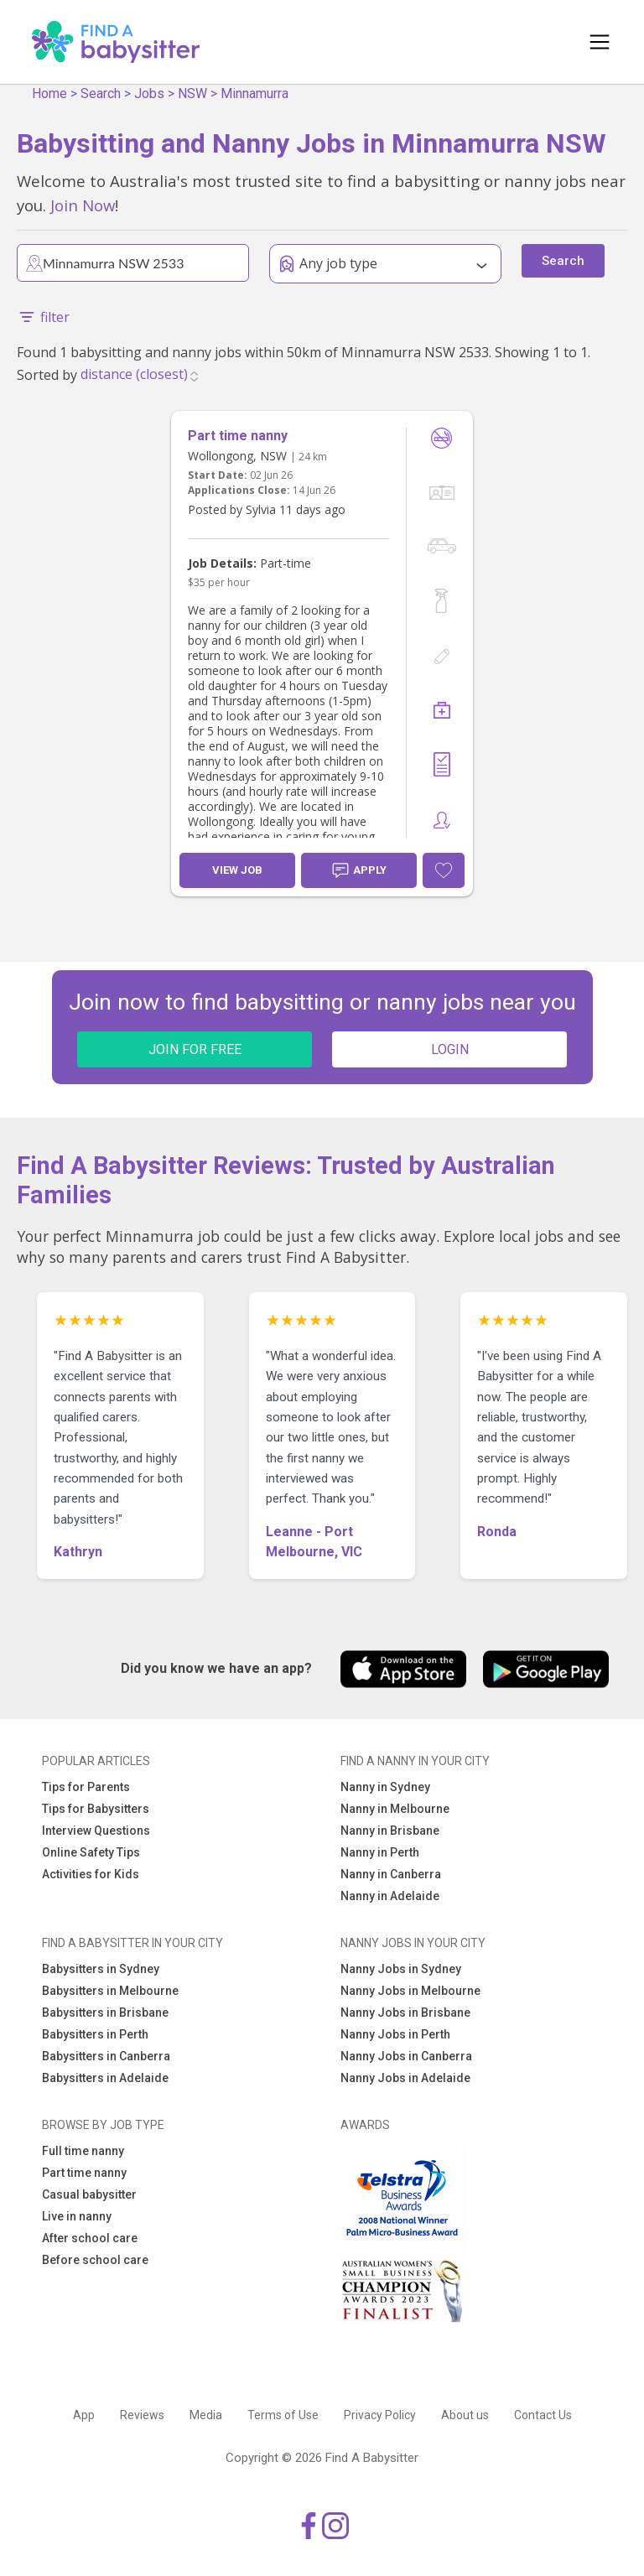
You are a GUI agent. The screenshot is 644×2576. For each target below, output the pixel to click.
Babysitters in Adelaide (105, 2078)
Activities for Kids (90, 1874)
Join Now (82, 205)
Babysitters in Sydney (100, 1969)
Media (206, 2415)
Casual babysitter (89, 2194)
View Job (237, 870)
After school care (90, 2238)
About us (465, 2415)
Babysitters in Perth (95, 2034)
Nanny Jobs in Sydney (400, 1969)
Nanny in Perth (379, 1852)
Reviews (142, 2415)
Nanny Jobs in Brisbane (405, 2012)
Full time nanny (83, 2151)
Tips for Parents (86, 1787)
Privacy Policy (380, 2415)
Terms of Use (283, 2415)
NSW (192, 93)
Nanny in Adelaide (389, 1896)
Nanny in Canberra (390, 1874)
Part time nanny (84, 2172)
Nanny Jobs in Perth (395, 2034)
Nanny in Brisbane (389, 1830)
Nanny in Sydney (385, 1787)
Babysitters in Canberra (106, 2056)
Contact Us (543, 2415)
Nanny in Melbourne (394, 1808)
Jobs (149, 93)
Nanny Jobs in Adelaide (405, 2078)
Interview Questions (96, 1830)
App (84, 2415)
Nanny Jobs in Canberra (406, 2056)
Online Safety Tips (91, 1852)
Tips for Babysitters (95, 1808)
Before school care (95, 2260)
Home (49, 93)
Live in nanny (77, 2216)
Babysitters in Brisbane (105, 2012)
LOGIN (450, 1049)
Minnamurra (254, 93)
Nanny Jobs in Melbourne (410, 1990)
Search (100, 93)
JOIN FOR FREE (195, 1049)
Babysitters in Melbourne (110, 1990)
